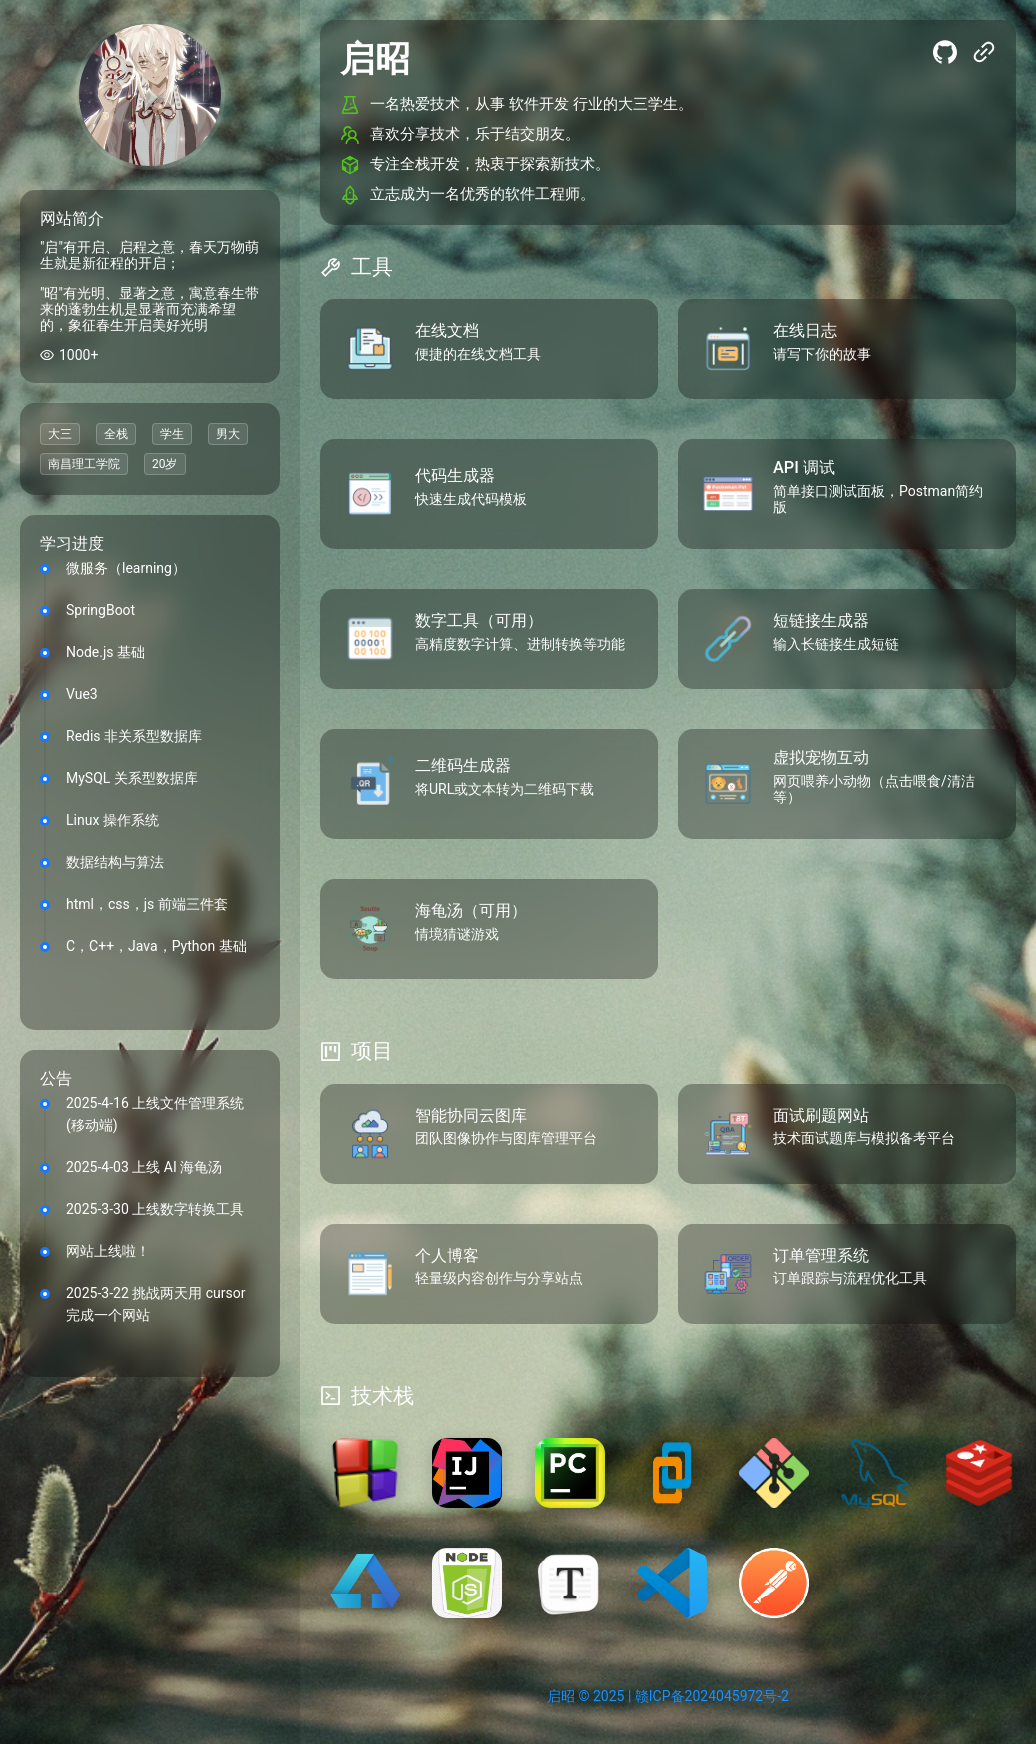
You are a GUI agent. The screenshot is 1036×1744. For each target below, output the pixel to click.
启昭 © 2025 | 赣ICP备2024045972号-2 (668, 1696)
